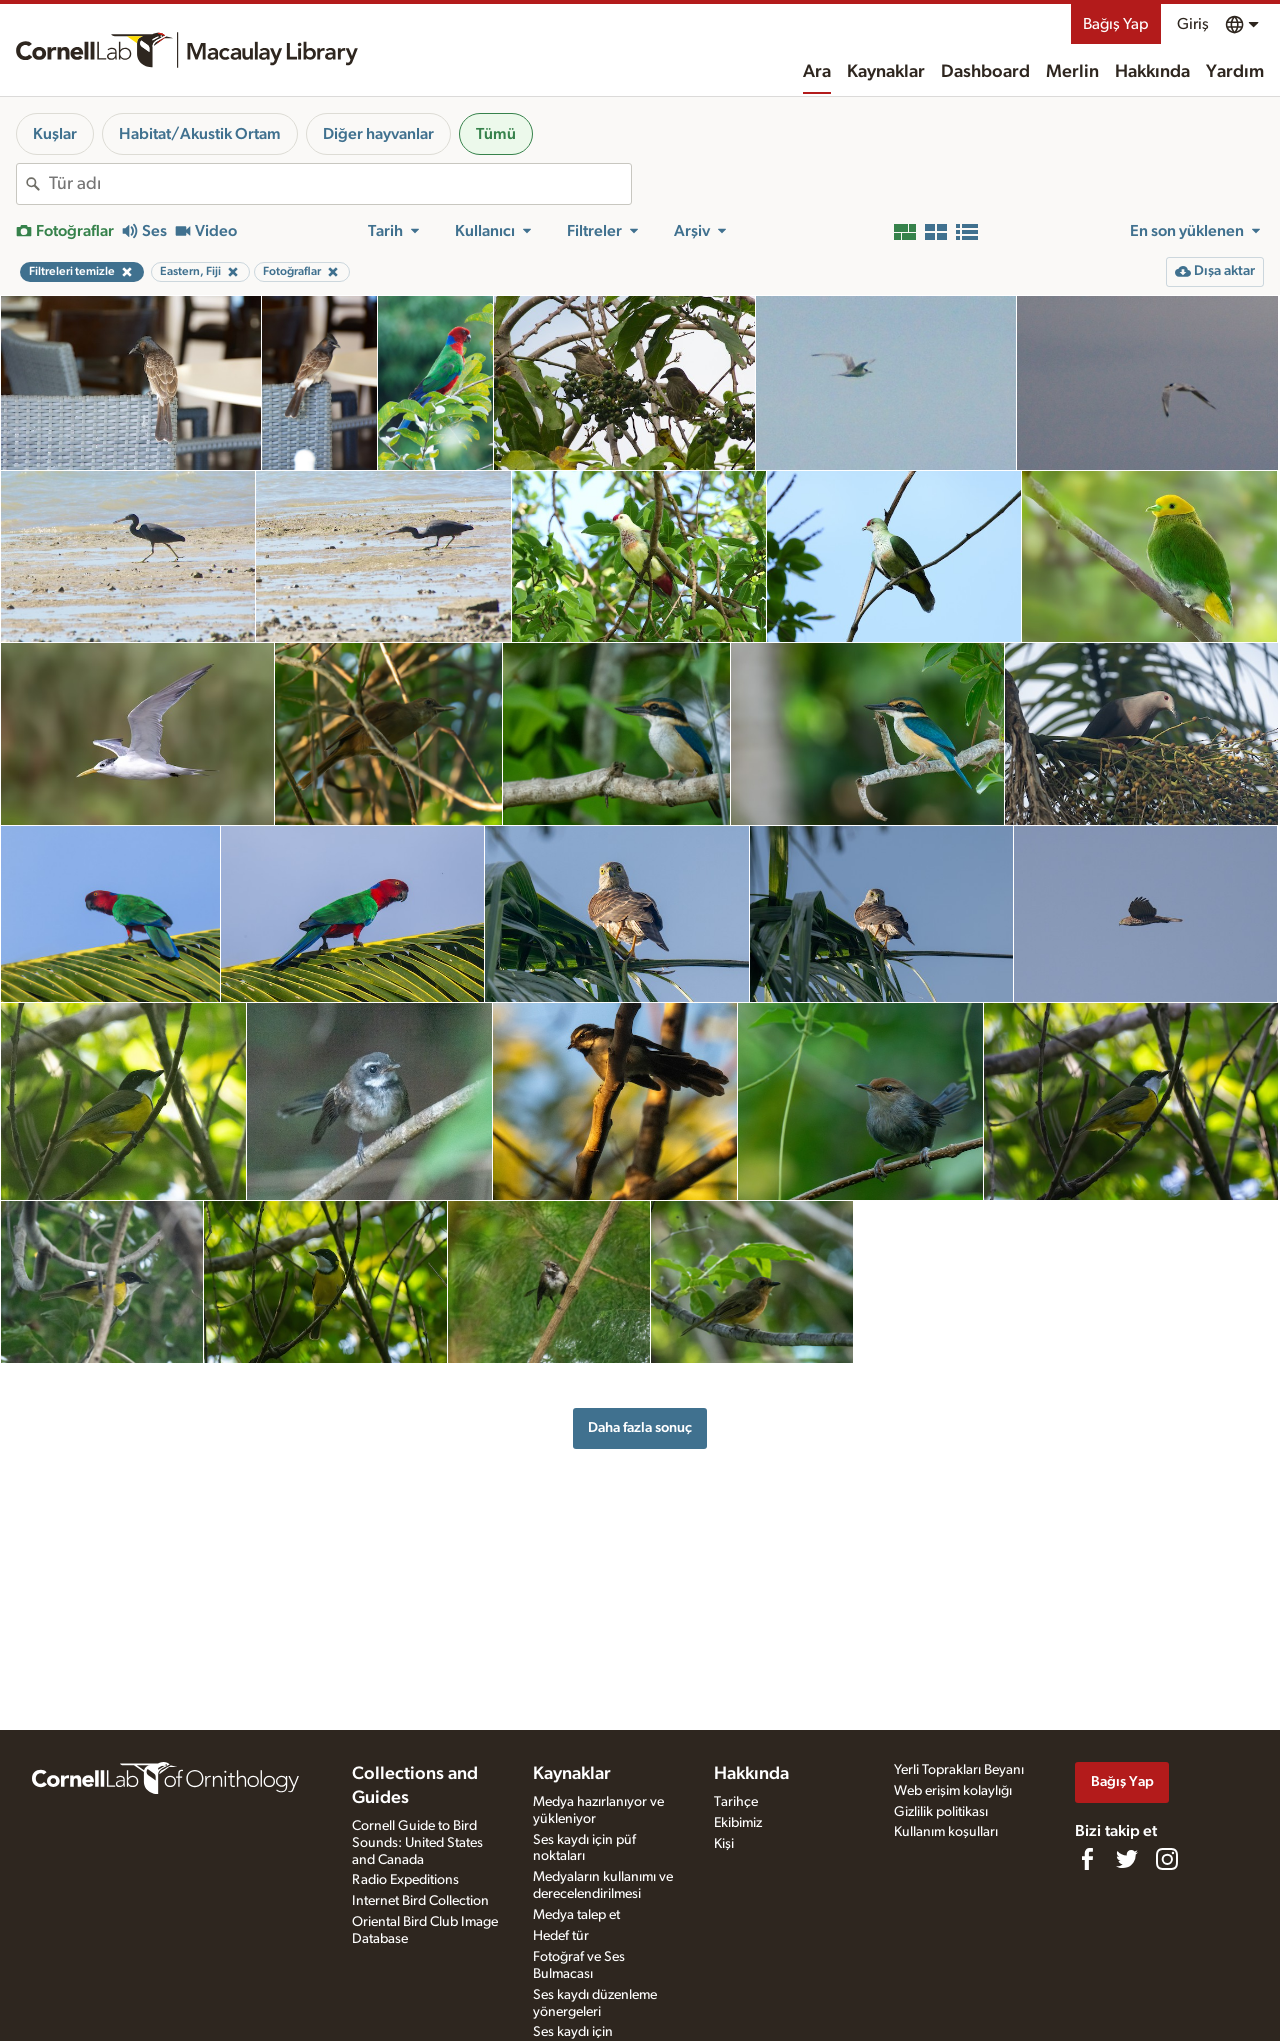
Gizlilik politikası (941, 1812)
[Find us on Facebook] (1087, 1859)
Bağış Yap (1116, 24)
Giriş (1193, 24)
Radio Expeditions (405, 1880)
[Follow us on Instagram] (1167, 1859)
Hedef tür (561, 1936)
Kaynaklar (886, 72)
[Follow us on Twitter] (1127, 1859)
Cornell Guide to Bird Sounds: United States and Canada (417, 1843)
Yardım (1235, 72)
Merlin (1072, 72)
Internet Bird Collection (420, 1901)
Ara (817, 72)
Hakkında (1152, 72)
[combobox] (340, 184)
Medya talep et (576, 1915)
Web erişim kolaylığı (953, 1791)
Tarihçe (736, 1802)
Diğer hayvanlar (378, 134)
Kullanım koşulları (946, 1832)
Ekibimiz (738, 1823)
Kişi (724, 1844)
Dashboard (985, 72)
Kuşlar (55, 134)
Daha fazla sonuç (640, 1427)
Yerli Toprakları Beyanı (959, 1770)
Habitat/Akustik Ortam (200, 134)
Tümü (496, 134)
